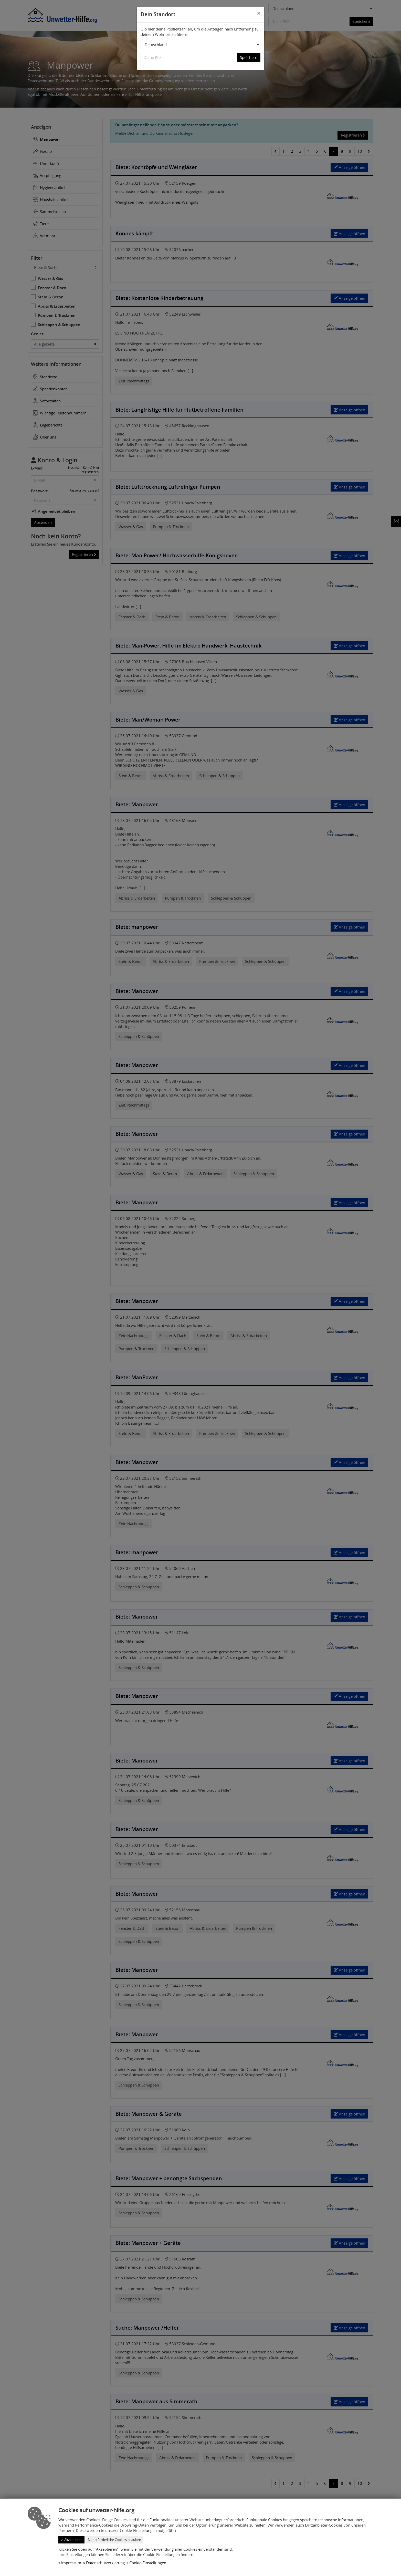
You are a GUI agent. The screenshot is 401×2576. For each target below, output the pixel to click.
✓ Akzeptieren (71, 2539)
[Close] (258, 13)
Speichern (248, 57)
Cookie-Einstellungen (147, 2562)
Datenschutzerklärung (105, 2562)
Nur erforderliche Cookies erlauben (114, 2539)
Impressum (71, 2562)
